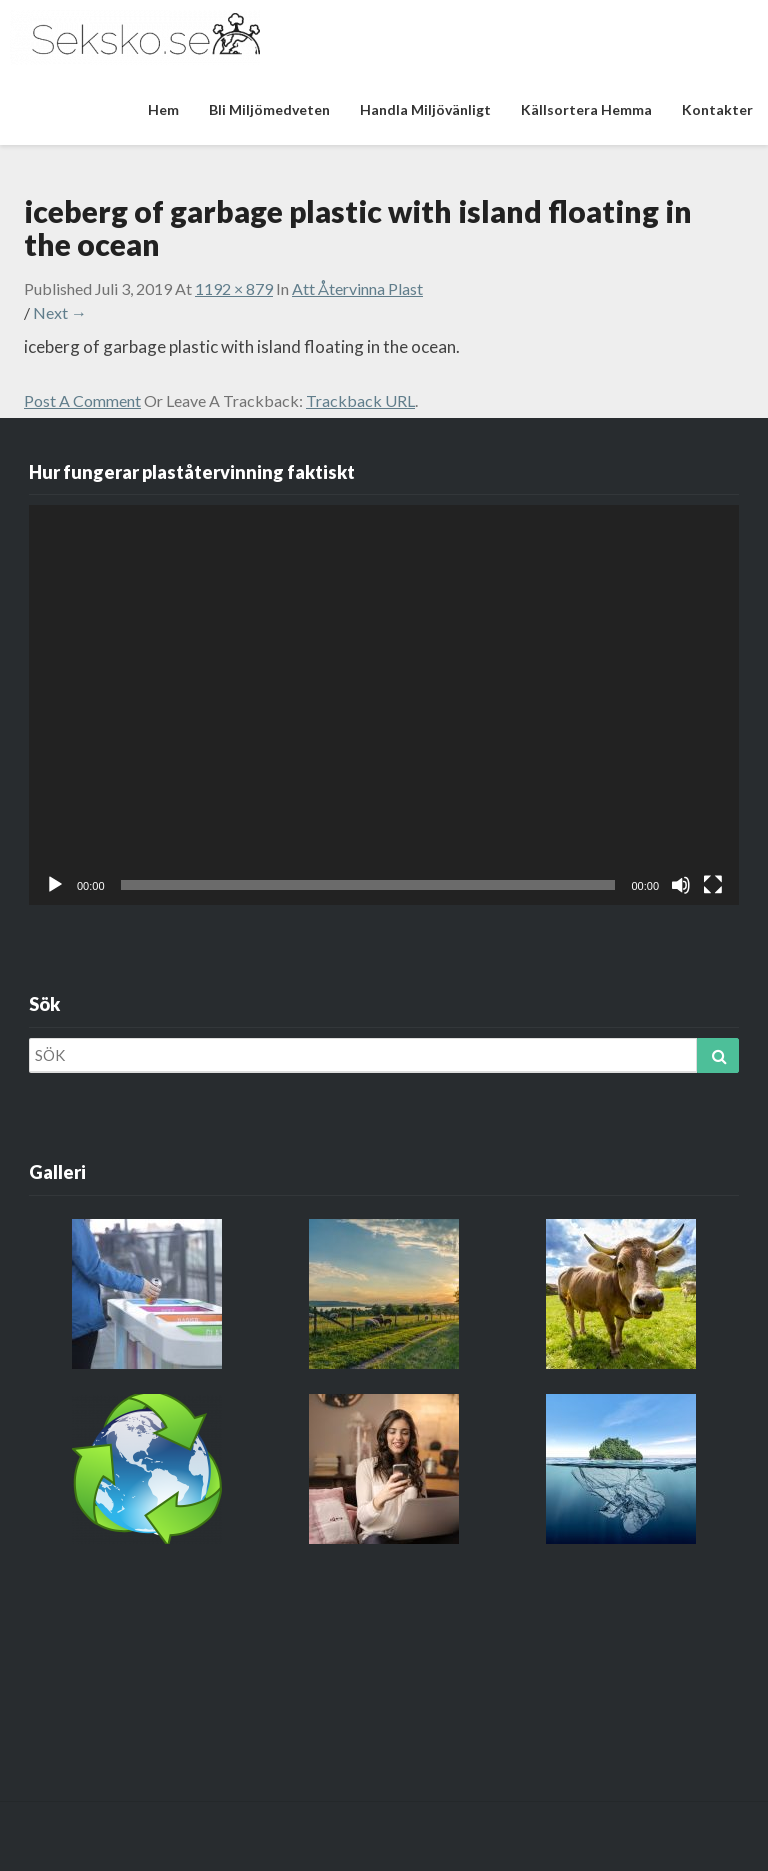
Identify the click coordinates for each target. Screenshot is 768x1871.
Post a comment (82, 400)
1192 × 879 (234, 288)
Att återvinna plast (357, 288)
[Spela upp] (55, 885)
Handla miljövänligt (425, 109)
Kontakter (717, 109)
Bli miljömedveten (269, 109)
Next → (60, 312)
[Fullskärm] (713, 885)
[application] (384, 704)
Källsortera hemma (586, 109)
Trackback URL (360, 400)
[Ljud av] (681, 885)
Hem (163, 109)
